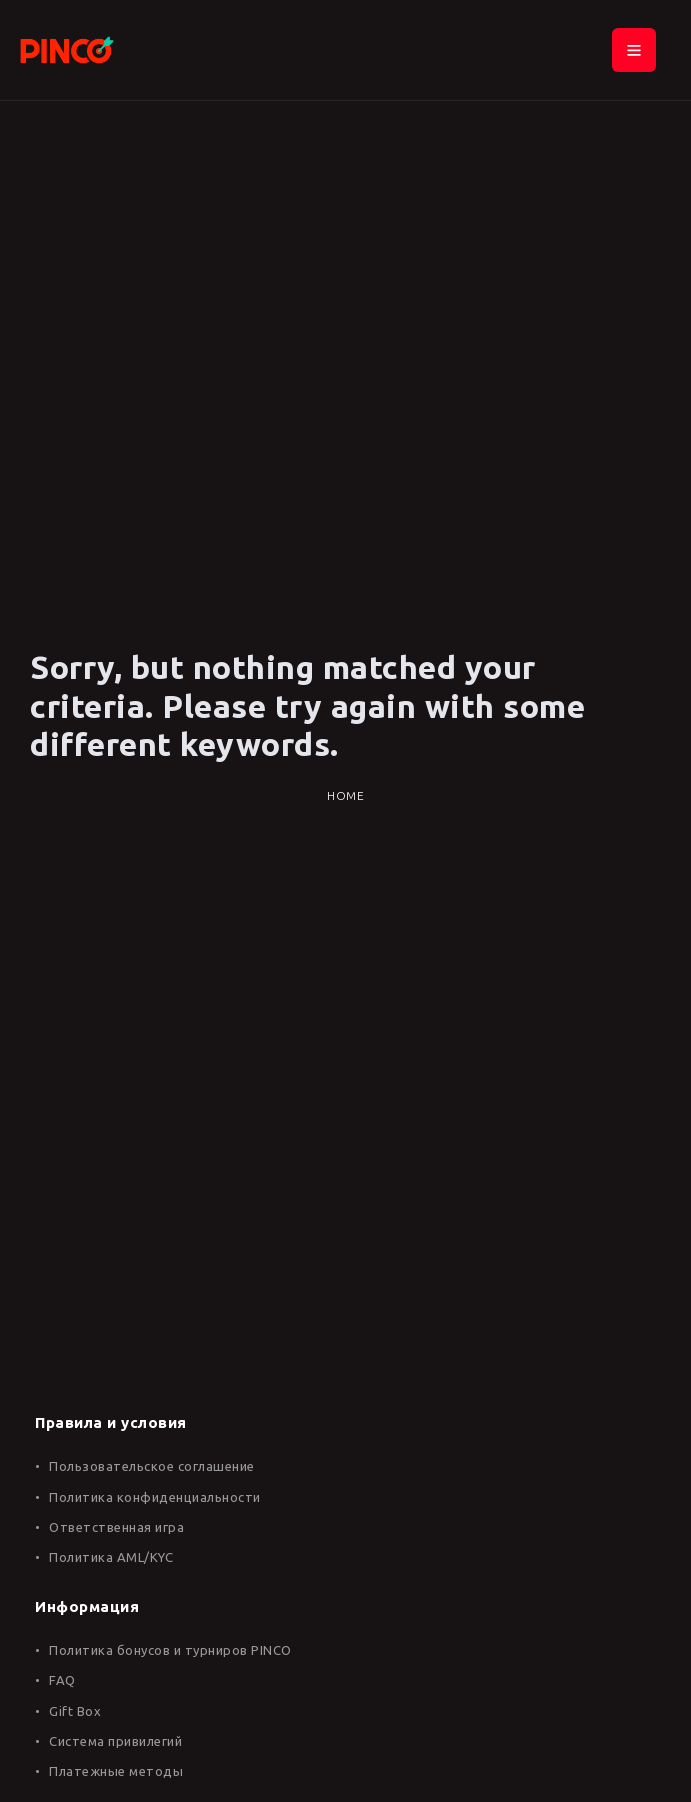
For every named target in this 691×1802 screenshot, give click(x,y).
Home (345, 795)
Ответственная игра (116, 1527)
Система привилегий (115, 1741)
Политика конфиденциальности (155, 1497)
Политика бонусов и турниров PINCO (170, 1650)
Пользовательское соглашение (152, 1466)
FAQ (62, 1680)
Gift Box (75, 1711)
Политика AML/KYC (111, 1557)
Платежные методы (116, 1771)
